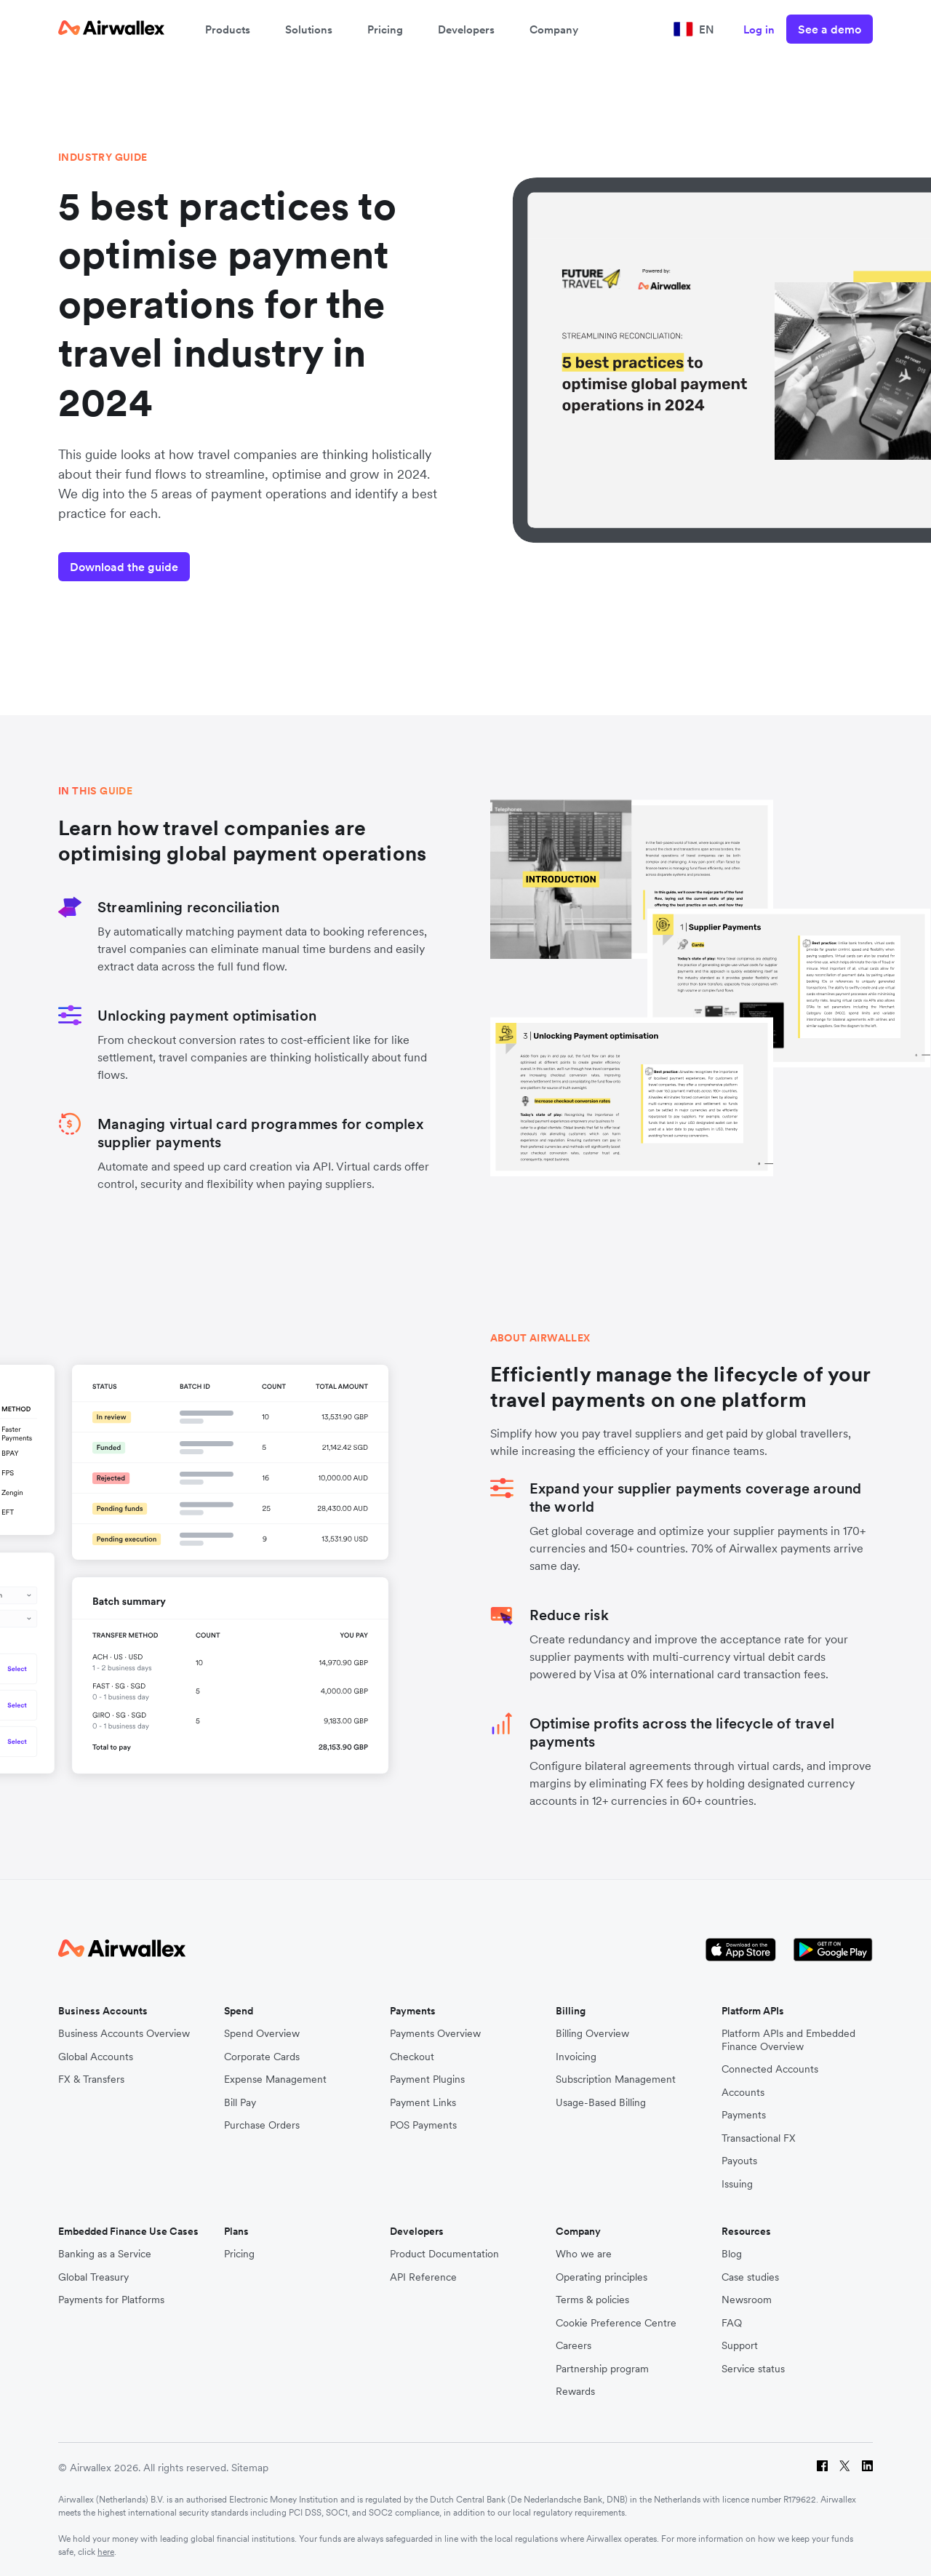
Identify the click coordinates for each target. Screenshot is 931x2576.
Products (227, 29)
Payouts (739, 2161)
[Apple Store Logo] (741, 1949)
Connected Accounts (770, 2069)
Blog (732, 2254)
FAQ (732, 2323)
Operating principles (601, 2277)
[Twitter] (844, 2468)
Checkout (412, 2057)
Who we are (584, 2254)
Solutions (308, 29)
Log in (759, 29)
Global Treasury (93, 2277)
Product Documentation (444, 2254)
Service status (753, 2369)
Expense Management (275, 2079)
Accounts (743, 2092)
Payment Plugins (427, 2079)
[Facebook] (822, 2468)
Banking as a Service (104, 2254)
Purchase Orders (262, 2125)
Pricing (385, 29)
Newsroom (747, 2300)
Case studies (750, 2277)
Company (554, 29)
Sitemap (249, 2467)
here (105, 2551)
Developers (466, 29)
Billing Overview (592, 2033)
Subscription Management (616, 2079)
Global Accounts (95, 2057)
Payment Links (423, 2103)
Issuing (737, 2184)
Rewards (575, 2391)
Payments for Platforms (111, 2300)
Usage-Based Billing (601, 2103)
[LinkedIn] (867, 2468)
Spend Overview (262, 2033)
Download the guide (124, 566)
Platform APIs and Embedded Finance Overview (788, 2040)
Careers (573, 2346)
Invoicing (576, 2057)
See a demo (829, 29)
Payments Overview (435, 2033)
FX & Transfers (91, 2079)
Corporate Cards (262, 2057)
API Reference (423, 2277)
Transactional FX (759, 2138)
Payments (744, 2115)
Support (740, 2346)
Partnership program (602, 2369)
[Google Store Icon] (833, 1949)
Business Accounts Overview (124, 2033)
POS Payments (423, 2125)
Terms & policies (592, 2300)
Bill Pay (240, 2103)
